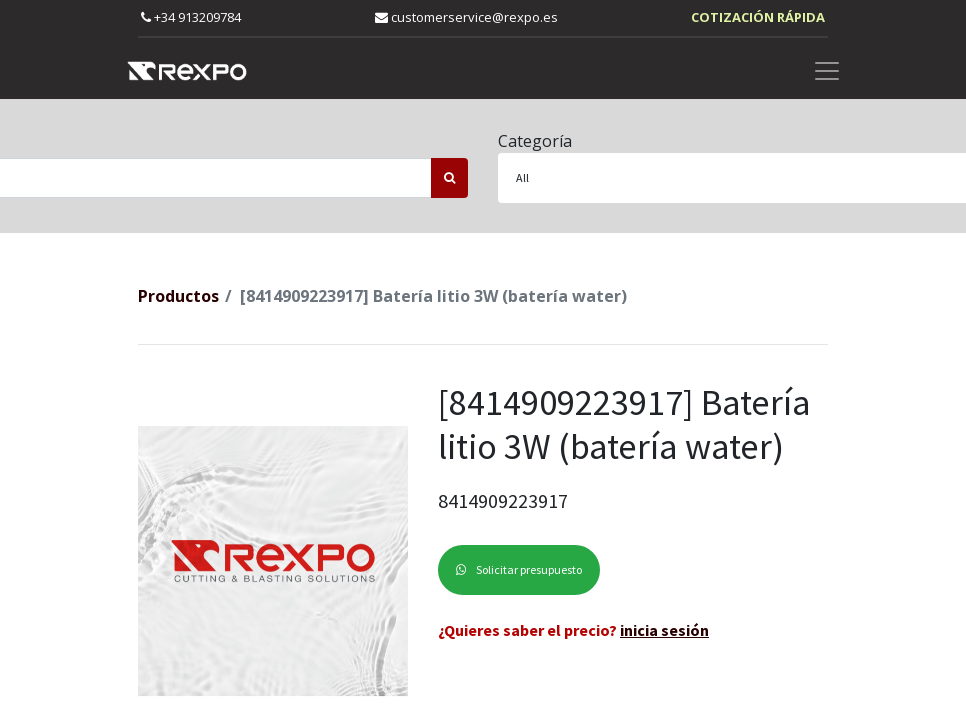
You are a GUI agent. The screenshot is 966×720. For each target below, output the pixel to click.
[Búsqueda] (449, 178)
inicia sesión (664, 630)
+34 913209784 (191, 17)
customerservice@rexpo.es (466, 17)
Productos (178, 296)
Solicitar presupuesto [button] (519, 569)
